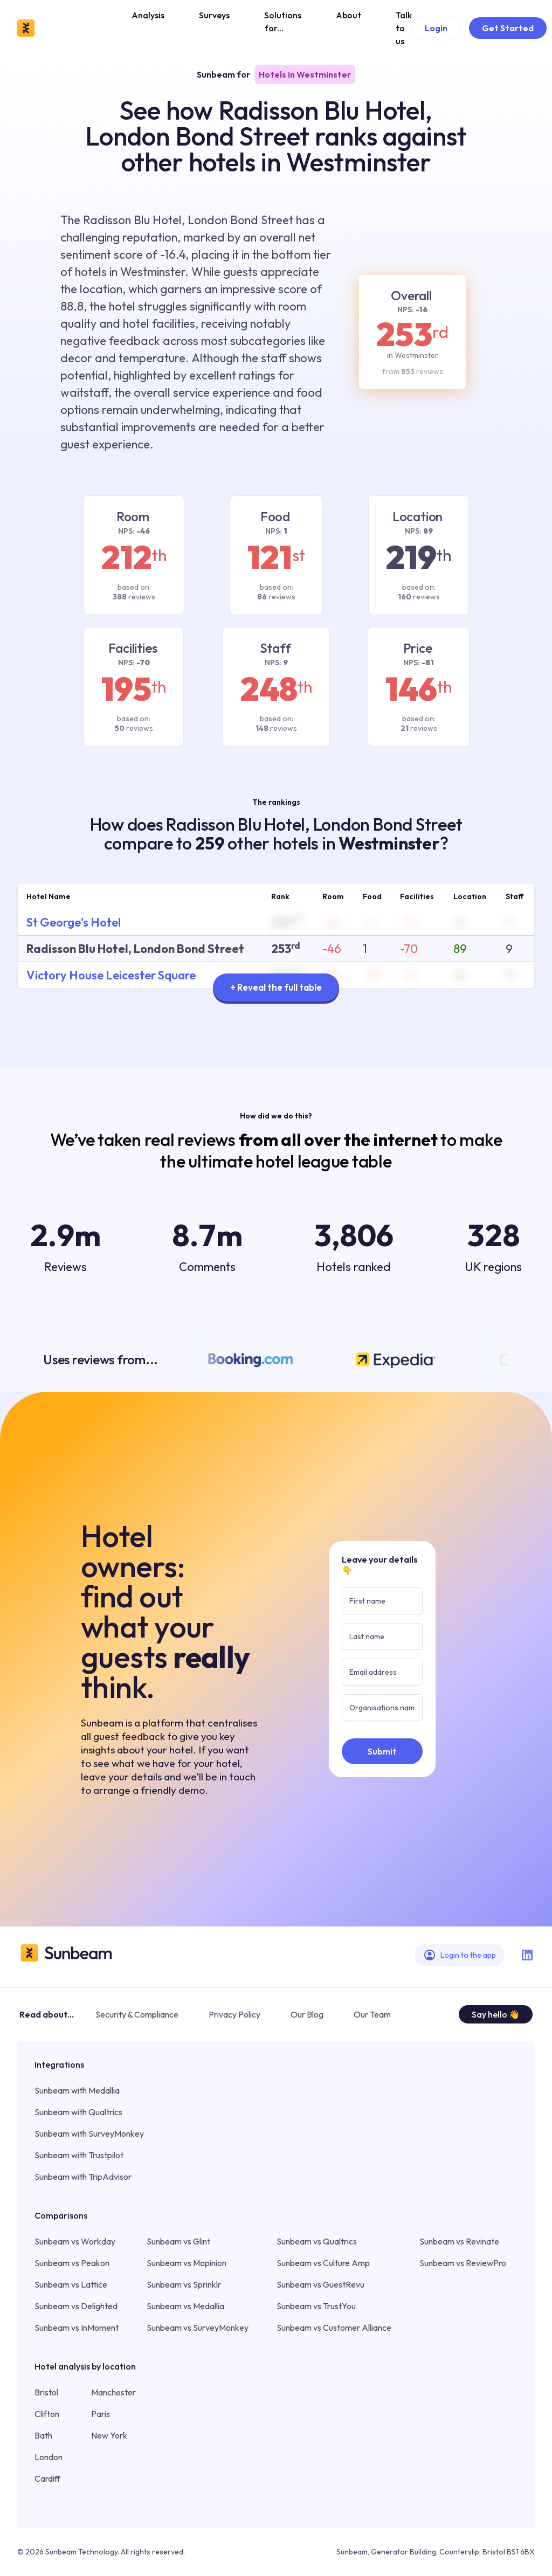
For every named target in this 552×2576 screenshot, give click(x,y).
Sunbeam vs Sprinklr (184, 2284)
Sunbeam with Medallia (77, 2090)
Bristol (46, 2392)
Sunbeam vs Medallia (185, 2306)
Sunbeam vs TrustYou (316, 2306)
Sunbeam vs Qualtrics (317, 2241)
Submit (382, 1751)
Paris (100, 2413)
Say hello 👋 (496, 2014)
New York (109, 2435)
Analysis (148, 15)
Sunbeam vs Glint (178, 2241)
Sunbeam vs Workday (74, 2241)
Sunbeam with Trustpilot (78, 2155)
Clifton (46, 2413)
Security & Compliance (136, 2014)
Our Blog (307, 2014)
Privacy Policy (234, 2014)
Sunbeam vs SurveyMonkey (198, 2327)
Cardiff (47, 2478)
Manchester (113, 2392)
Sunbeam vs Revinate (459, 2241)
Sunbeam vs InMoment (76, 2327)
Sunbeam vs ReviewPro (462, 2262)
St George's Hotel (73, 922)
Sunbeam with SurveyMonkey (89, 2133)
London (48, 2456)
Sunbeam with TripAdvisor (83, 2176)
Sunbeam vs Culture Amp (323, 2262)
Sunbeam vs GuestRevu (320, 2284)
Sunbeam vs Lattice (70, 2284)
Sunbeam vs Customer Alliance (334, 2327)
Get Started (508, 28)
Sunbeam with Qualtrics (78, 2112)
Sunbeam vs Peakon (71, 2262)
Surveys (214, 15)
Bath (43, 2435)
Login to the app (459, 1955)
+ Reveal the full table (276, 987)
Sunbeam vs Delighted (76, 2306)
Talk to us (404, 28)
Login (436, 28)
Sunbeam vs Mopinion (186, 2262)
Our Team (372, 2014)
